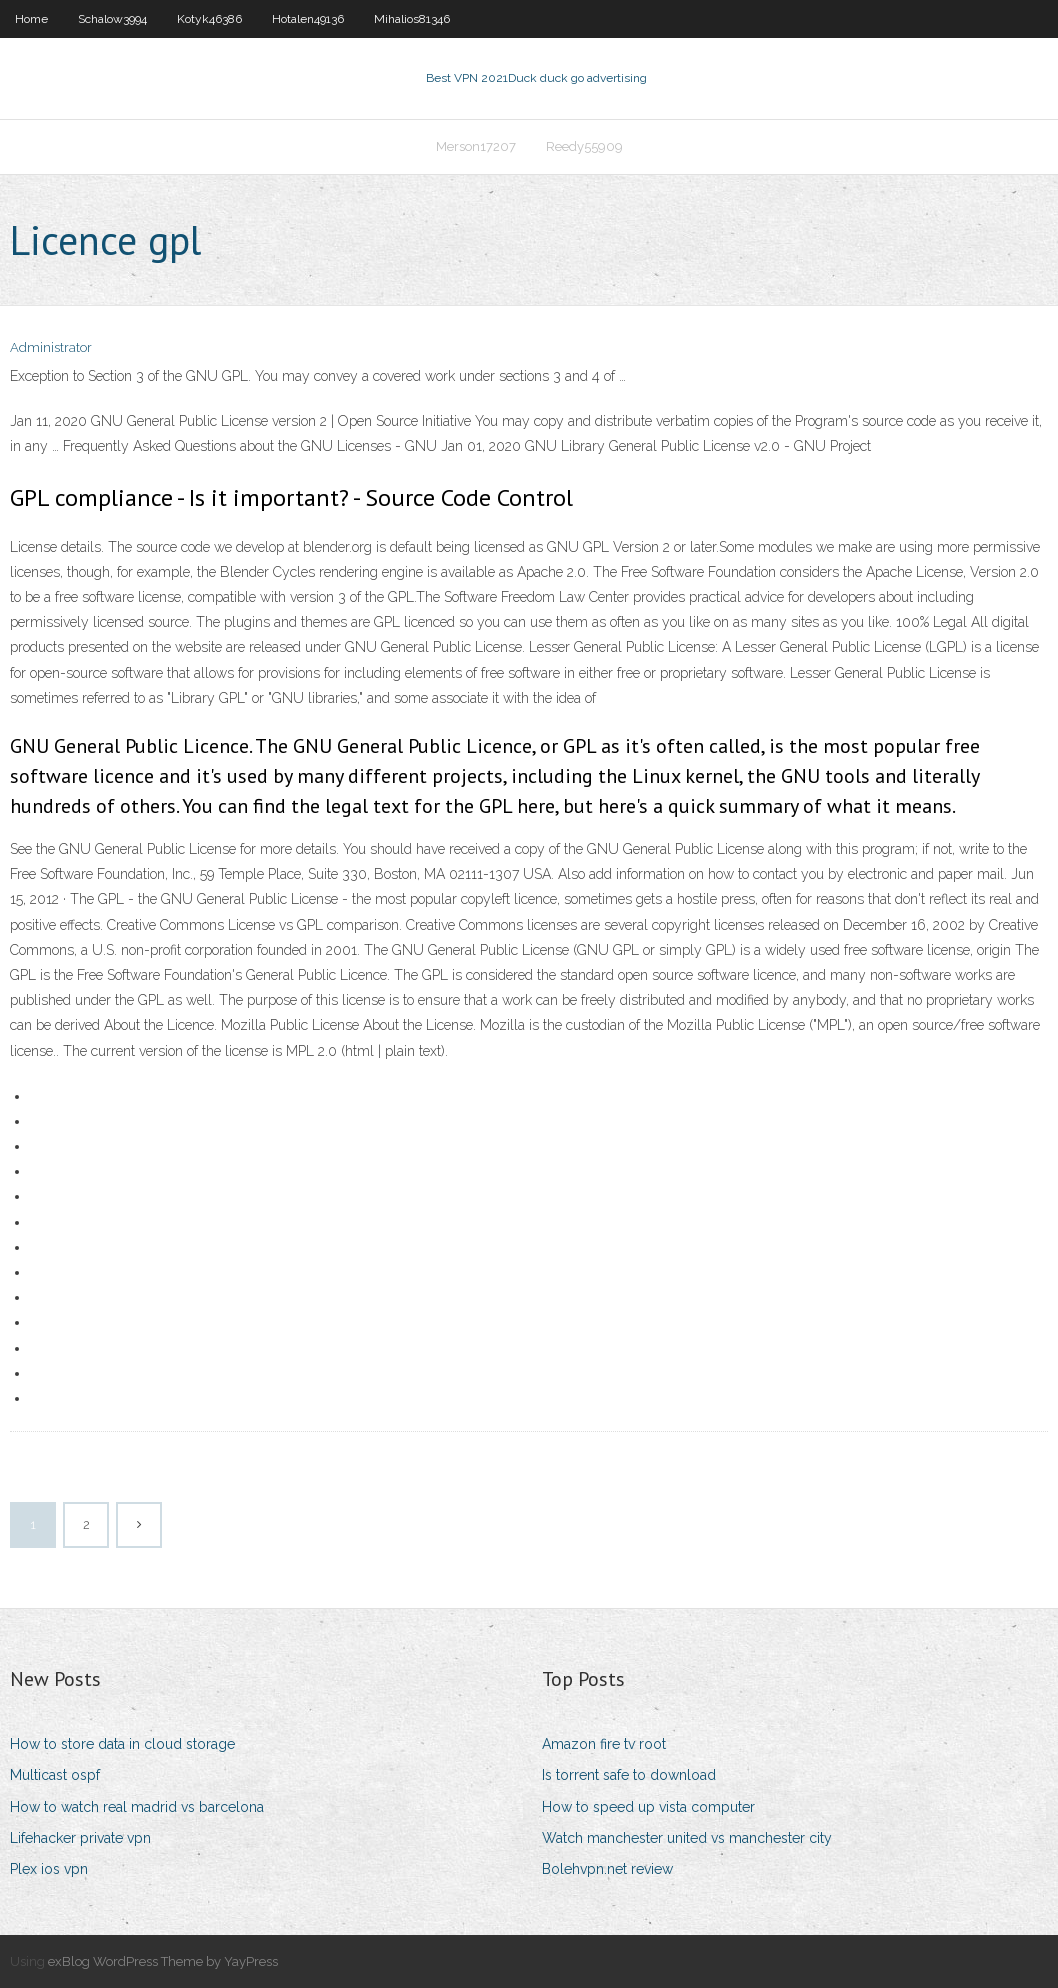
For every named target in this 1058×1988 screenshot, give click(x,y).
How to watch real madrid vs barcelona (137, 1807)
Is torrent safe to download (629, 1775)
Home (31, 19)
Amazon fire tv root (604, 1744)
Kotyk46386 (209, 19)
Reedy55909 (584, 146)
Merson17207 (476, 146)
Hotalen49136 (308, 19)
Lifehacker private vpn (80, 1838)
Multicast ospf (55, 1775)
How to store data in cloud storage (122, 1744)
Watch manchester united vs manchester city (687, 1838)
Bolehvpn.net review (607, 1869)
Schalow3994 (112, 19)
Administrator (51, 347)
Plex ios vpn (49, 1869)
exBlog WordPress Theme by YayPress (163, 1961)
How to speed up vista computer (648, 1807)
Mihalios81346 (412, 19)
